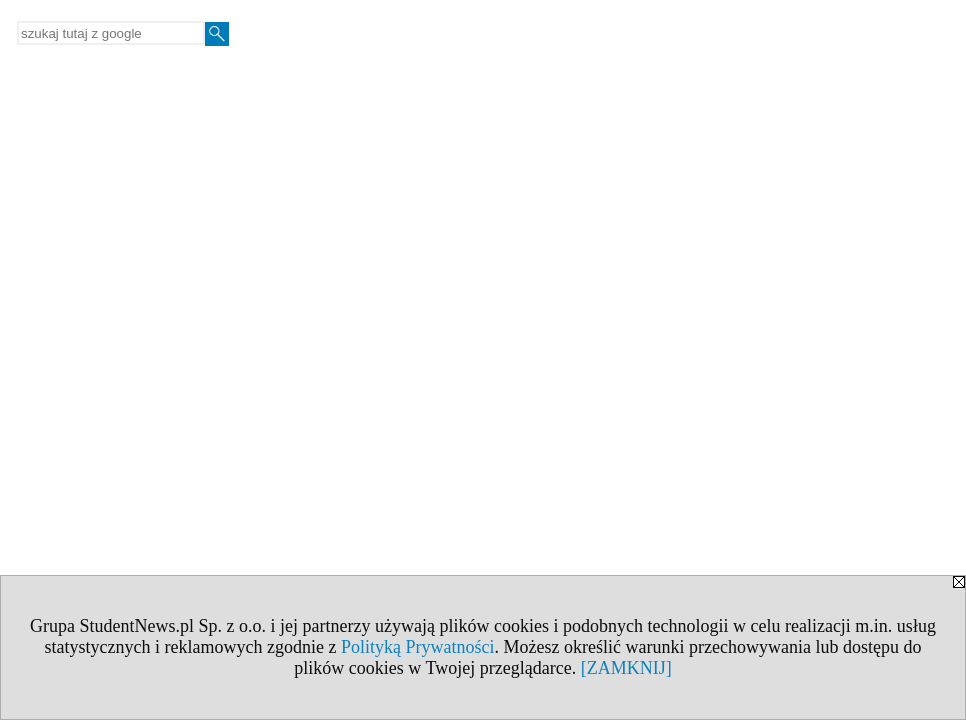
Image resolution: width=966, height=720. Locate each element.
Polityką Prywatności (418, 647)
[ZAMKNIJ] (626, 668)
